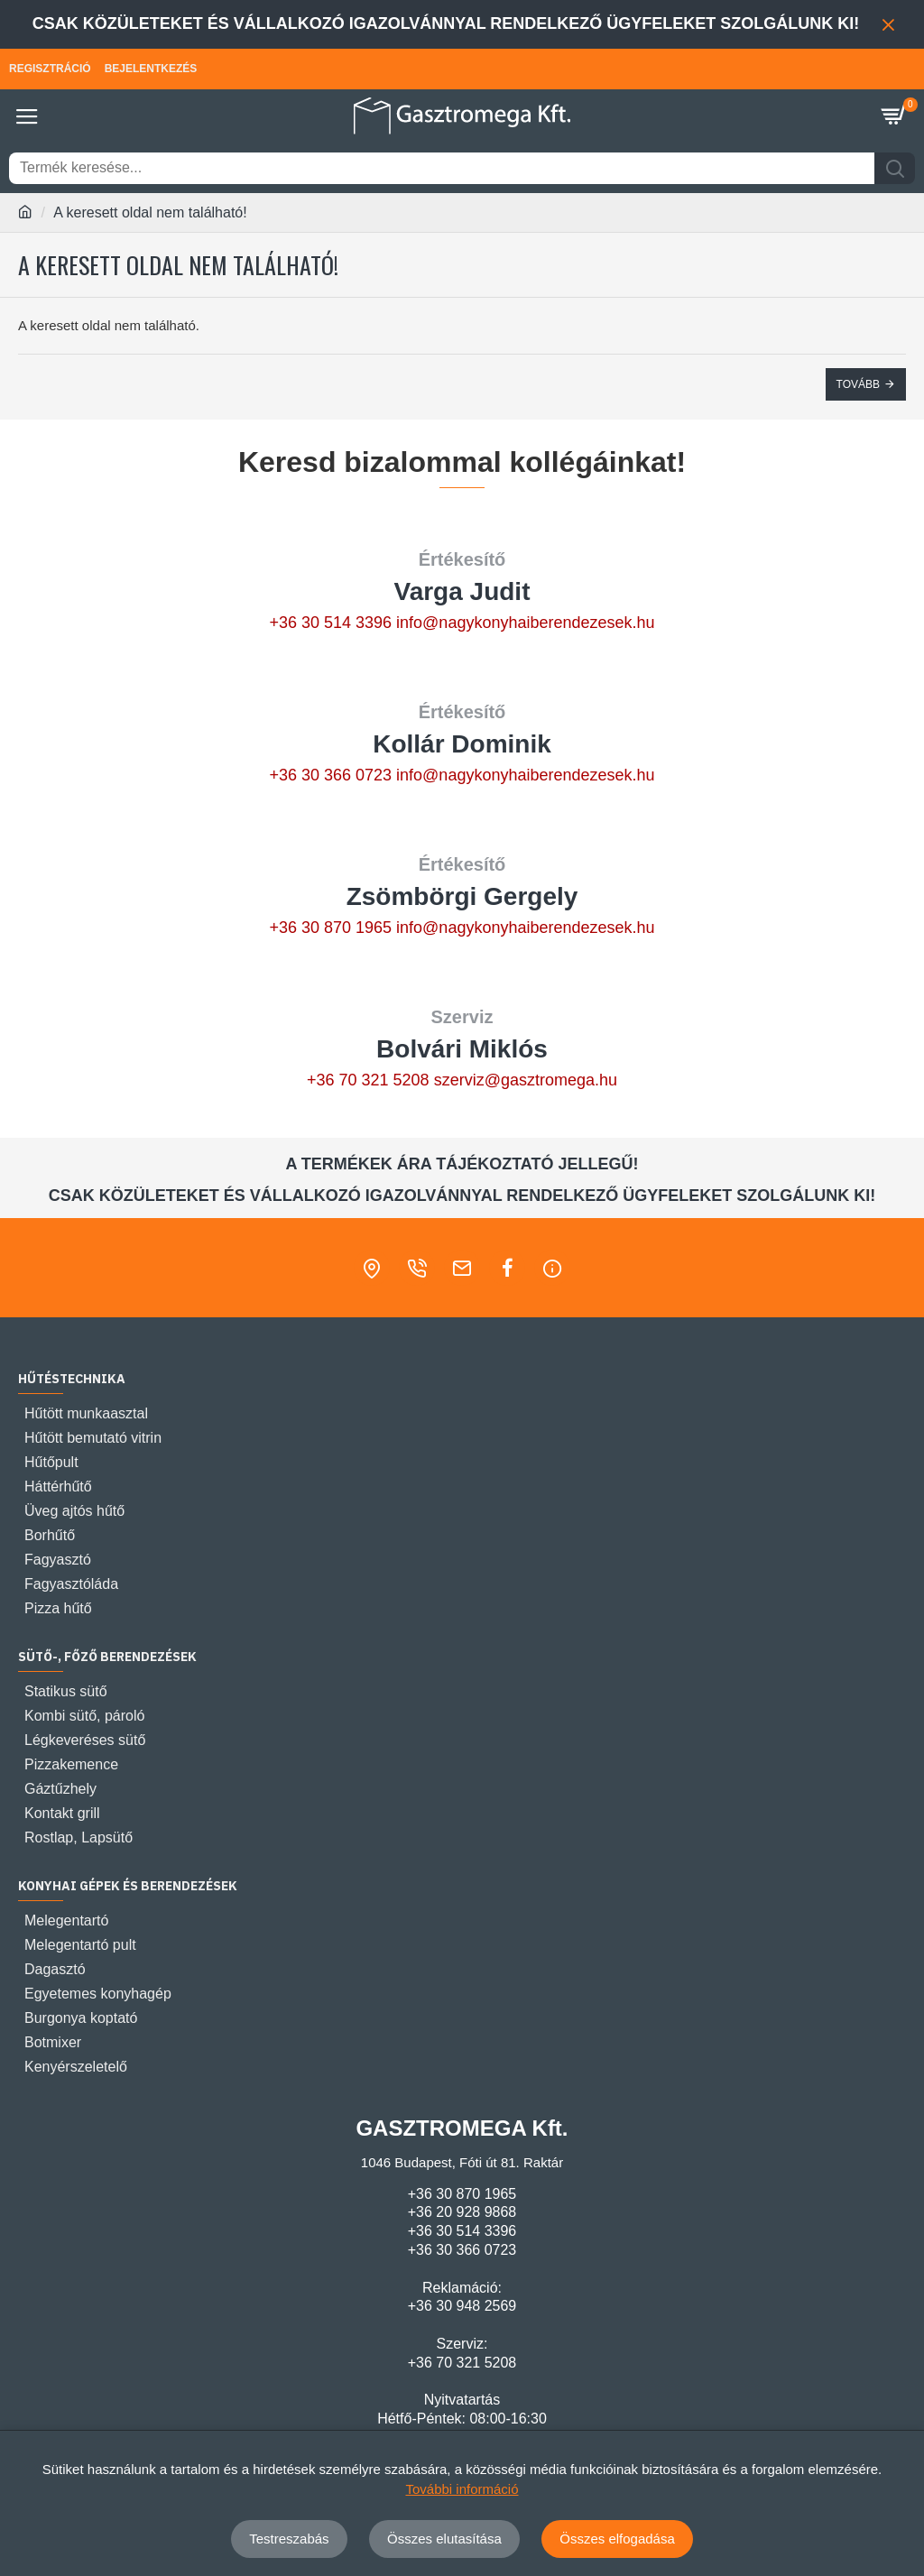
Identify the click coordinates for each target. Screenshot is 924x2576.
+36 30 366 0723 (330, 775)
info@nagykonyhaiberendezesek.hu (525, 623)
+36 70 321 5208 (368, 1080)
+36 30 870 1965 (330, 928)
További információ (461, 2489)
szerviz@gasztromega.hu (525, 1080)
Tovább (858, 384)
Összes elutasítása (444, 2538)
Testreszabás (288, 2538)
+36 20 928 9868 (462, 2212)
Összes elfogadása (617, 2538)
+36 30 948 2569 (462, 2305)
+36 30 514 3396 (330, 623)
